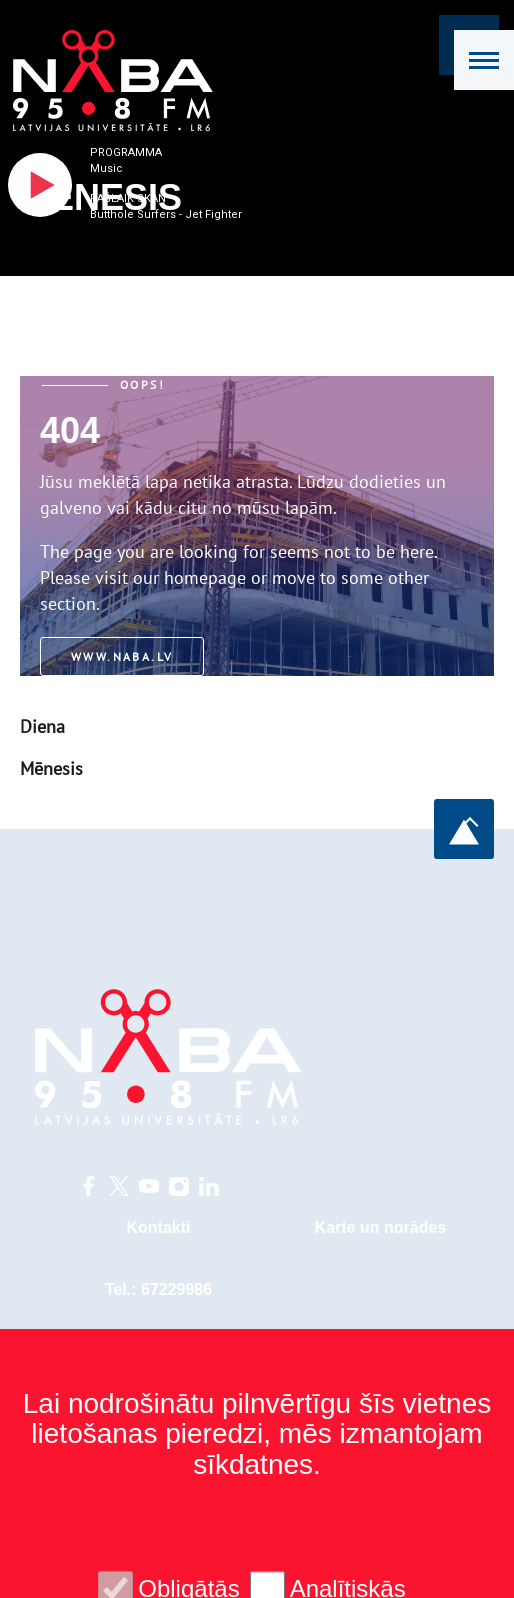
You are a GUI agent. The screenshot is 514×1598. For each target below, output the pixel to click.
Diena (42, 726)
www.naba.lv (122, 656)
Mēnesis (51, 768)
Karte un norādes (380, 1227)
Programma (126, 152)
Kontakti (159, 1227)
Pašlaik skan (128, 198)
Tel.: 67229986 (158, 1289)
